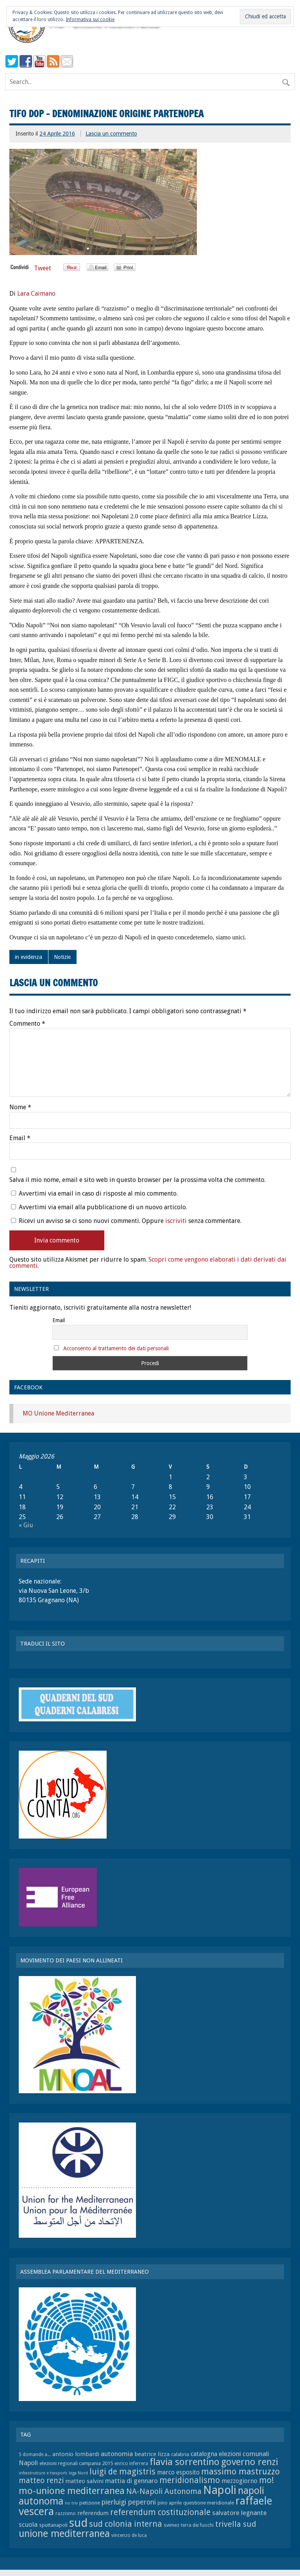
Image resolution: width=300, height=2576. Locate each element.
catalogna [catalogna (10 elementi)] (204, 2454)
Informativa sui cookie (90, 19)
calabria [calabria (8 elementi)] (180, 2454)
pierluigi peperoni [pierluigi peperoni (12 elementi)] (129, 2502)
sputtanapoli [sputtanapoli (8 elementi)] (53, 2525)
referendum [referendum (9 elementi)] (93, 2513)
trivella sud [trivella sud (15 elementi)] (235, 2524)
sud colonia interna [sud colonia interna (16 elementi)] (125, 2524)
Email (19, 1138)
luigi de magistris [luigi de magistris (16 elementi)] (122, 2471)
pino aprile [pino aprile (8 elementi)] (169, 2503)
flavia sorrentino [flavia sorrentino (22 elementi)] (185, 2461)
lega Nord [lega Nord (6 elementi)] (78, 2473)
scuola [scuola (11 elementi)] (28, 2524)
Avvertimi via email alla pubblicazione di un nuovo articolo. (103, 1207)
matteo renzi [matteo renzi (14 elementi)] (41, 2480)
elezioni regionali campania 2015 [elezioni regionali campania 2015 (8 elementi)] (76, 2463)
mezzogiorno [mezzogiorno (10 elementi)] (239, 2481)
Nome (20, 1107)
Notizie (62, 957)
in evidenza (28, 957)
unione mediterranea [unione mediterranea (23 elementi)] (64, 2533)
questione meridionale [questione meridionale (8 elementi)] (208, 2503)
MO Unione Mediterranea (58, 1413)
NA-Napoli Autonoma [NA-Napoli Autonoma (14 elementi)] (164, 2491)
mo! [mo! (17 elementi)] (266, 2480)
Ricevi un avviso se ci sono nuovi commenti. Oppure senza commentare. (126, 1220)
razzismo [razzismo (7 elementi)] (65, 2513)
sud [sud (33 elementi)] (78, 2523)
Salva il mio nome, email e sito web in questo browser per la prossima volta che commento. (137, 1180)
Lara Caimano (36, 293)
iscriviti (176, 1221)
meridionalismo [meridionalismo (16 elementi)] (189, 2480)
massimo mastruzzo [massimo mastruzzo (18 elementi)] (240, 2471)
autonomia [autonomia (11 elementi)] (117, 2454)
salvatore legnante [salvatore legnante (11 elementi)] (239, 2513)
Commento (27, 1024)
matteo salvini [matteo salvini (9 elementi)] (84, 2481)
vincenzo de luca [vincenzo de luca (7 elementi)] (129, 2535)
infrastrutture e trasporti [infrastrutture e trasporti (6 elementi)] (43, 2473)
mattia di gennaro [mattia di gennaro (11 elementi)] (131, 2481)
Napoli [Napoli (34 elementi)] (219, 2490)
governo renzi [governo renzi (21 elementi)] (249, 2461)
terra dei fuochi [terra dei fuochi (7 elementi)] (197, 2525)
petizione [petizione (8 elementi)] (89, 2503)
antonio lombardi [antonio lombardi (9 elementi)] (75, 2454)
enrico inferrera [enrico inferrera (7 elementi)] (131, 2463)
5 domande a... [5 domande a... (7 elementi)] (35, 2454)
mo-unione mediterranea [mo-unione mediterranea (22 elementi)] (72, 2490)
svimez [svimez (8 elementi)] (171, 2525)
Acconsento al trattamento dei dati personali (116, 1348)
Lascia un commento (111, 133)
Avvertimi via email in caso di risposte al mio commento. (98, 1193)
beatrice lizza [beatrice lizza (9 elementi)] (152, 2454)
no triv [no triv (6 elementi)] (71, 2503)
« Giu (26, 1525)
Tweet (42, 268)
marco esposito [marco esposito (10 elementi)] (178, 2472)
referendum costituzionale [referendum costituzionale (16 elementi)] (160, 2512)
